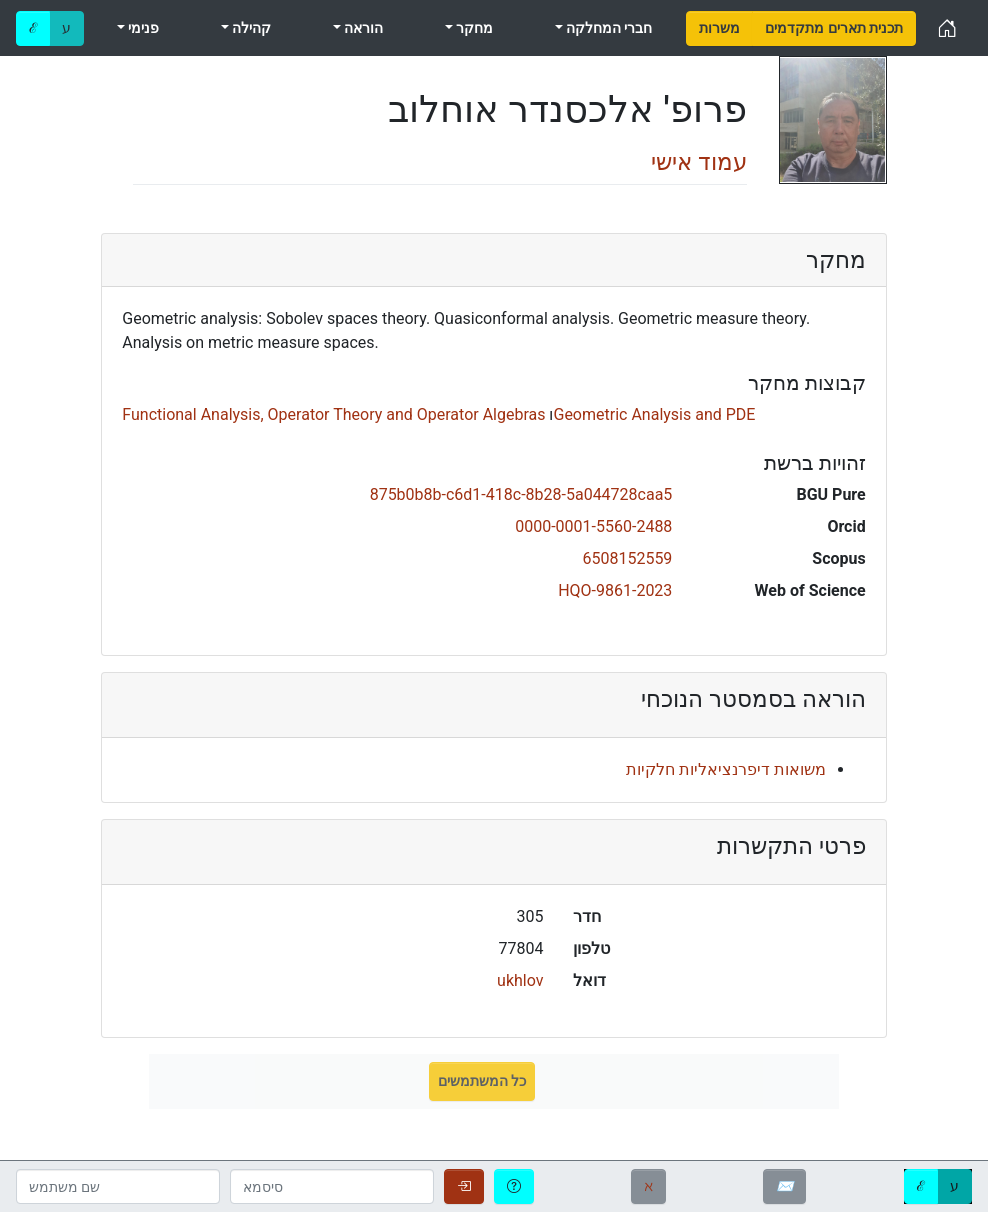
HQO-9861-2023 (615, 590)
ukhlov (520, 980)
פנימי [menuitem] (142, 28)
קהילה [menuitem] (250, 28)
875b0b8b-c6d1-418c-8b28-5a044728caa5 (521, 494)
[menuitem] (719, 28)
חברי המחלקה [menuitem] (608, 28)
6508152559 (627, 558)
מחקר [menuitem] (473, 28)
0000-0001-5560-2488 (593, 526)
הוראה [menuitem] (362, 28)
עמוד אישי (699, 162)
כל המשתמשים (482, 1081)
